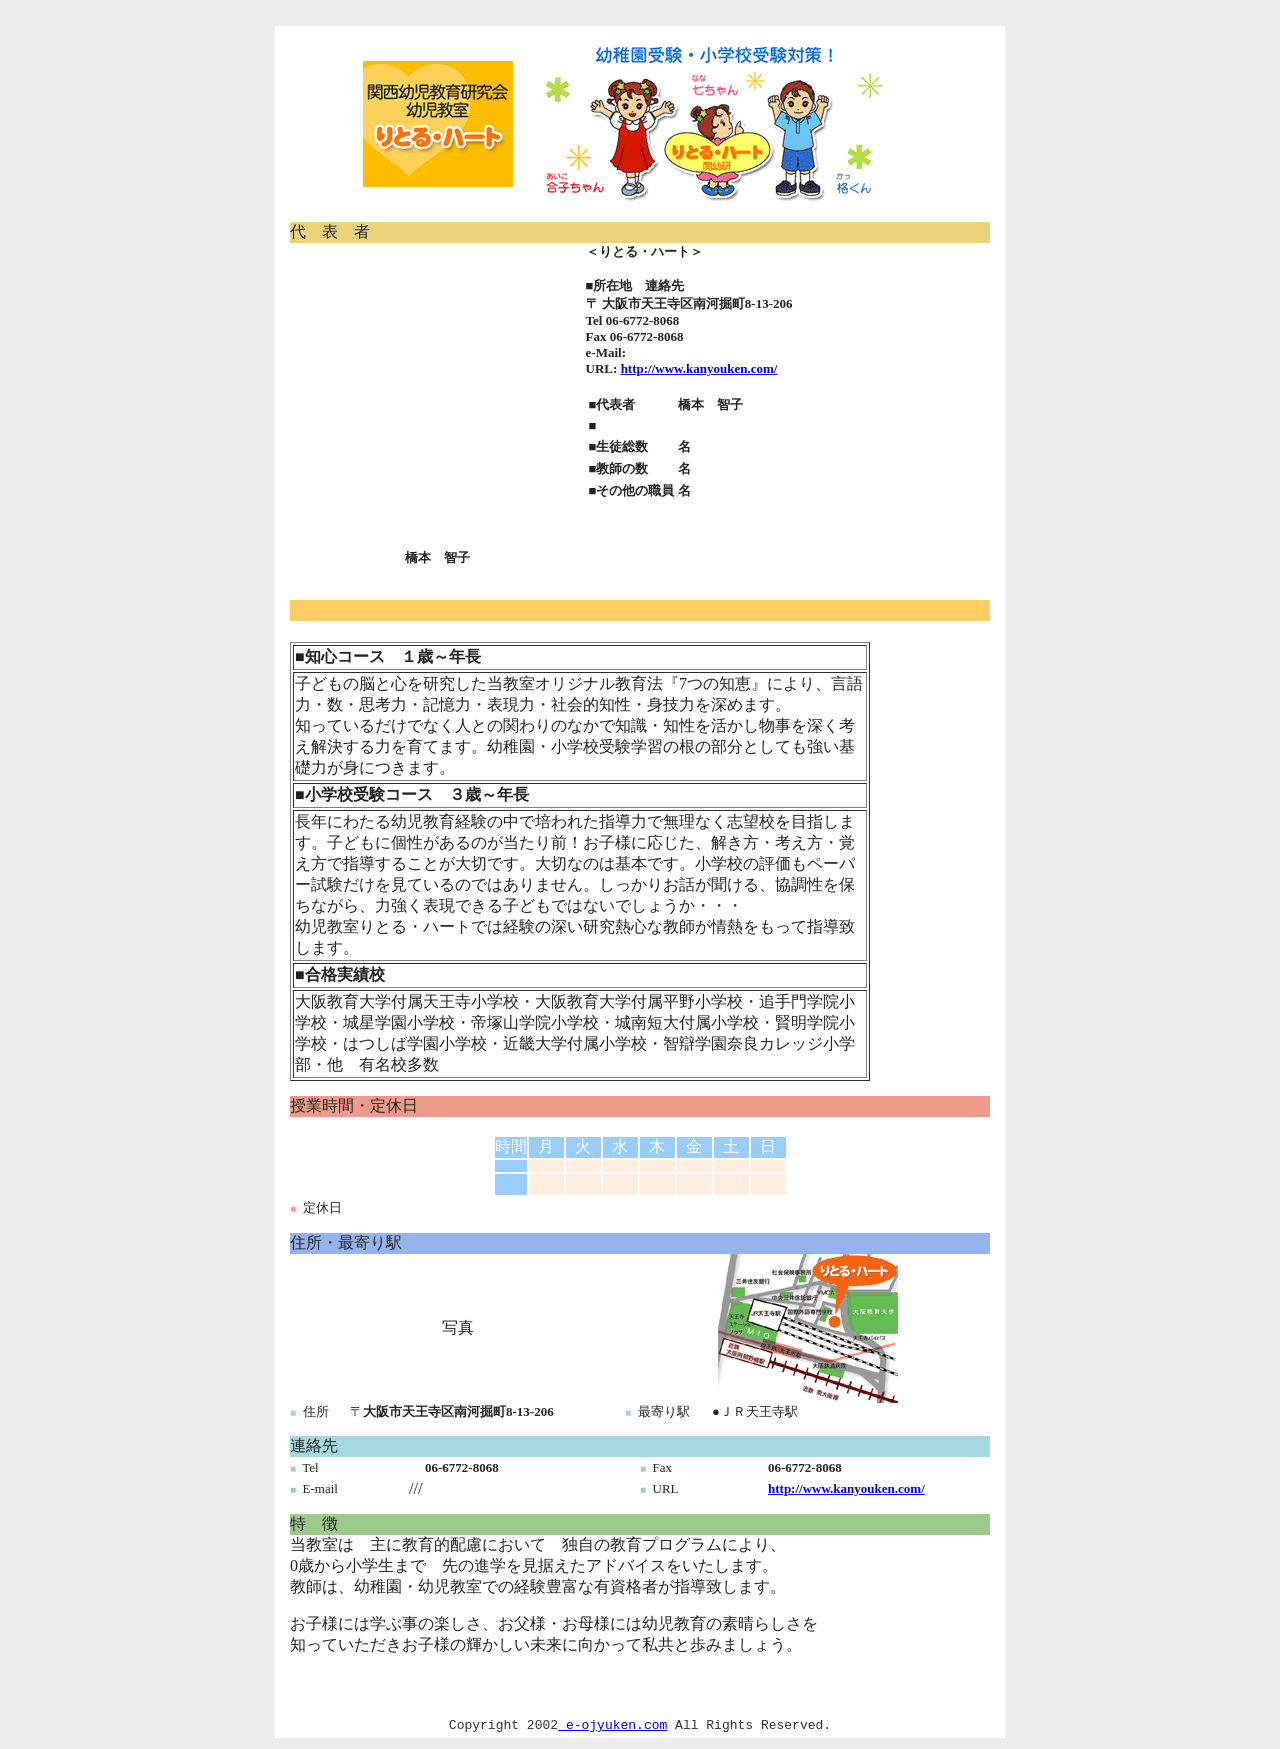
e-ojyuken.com (612, 1727)
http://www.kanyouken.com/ (699, 368)
